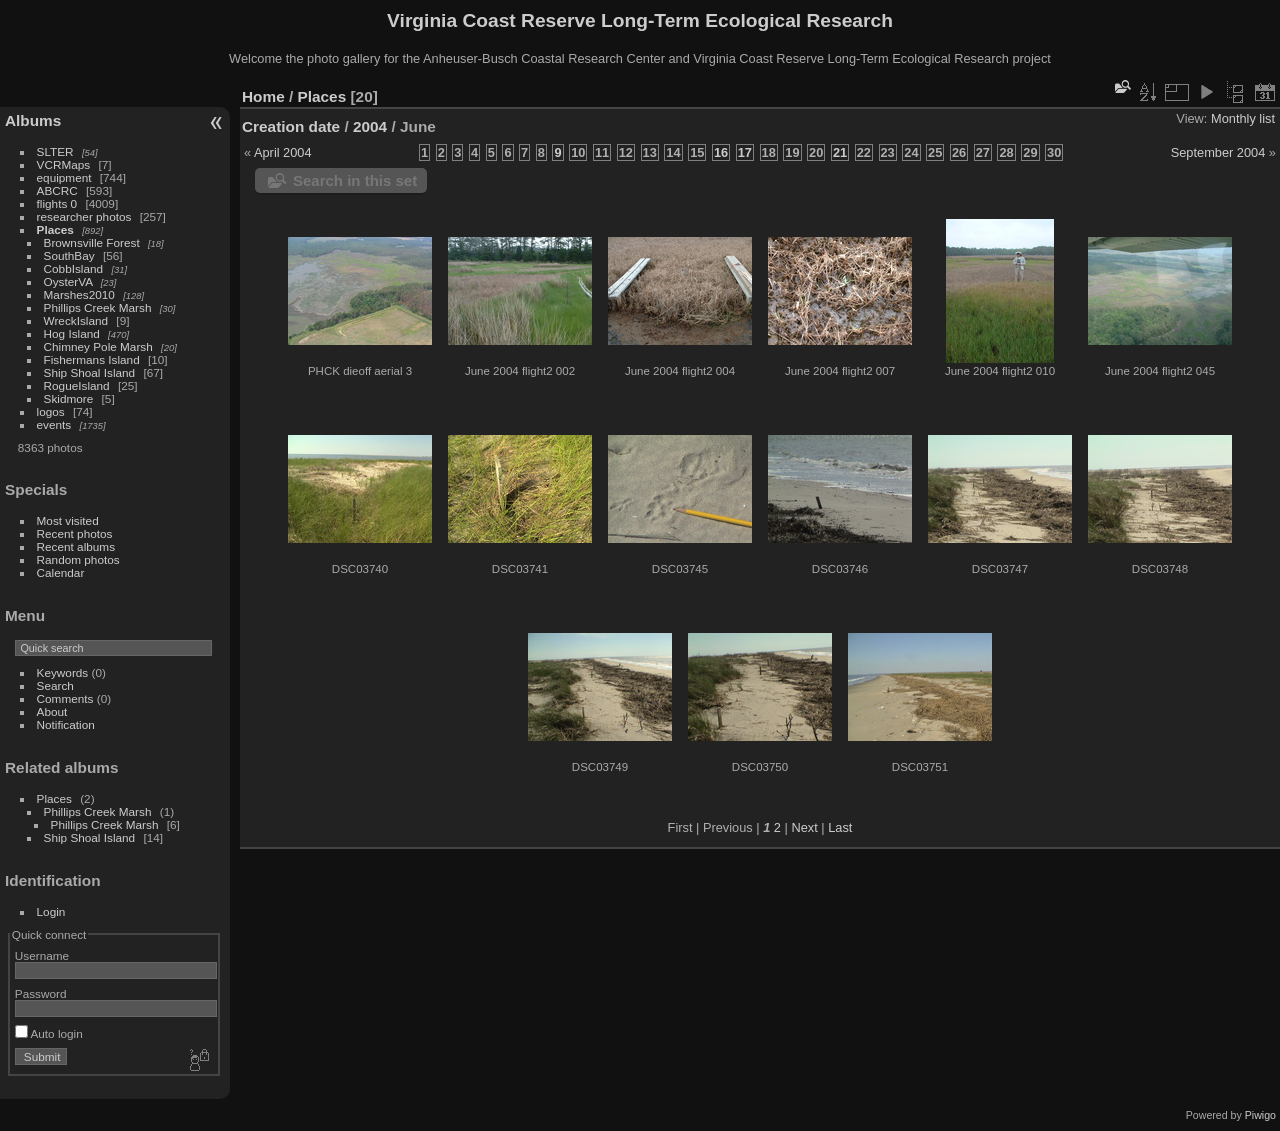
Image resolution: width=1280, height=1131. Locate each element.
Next (804, 827)
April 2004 (283, 152)
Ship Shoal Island (90, 372)
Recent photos (75, 533)
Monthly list (1243, 118)
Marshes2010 (79, 294)
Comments (65, 698)
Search (55, 685)
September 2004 (1218, 152)
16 (721, 152)
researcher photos (84, 216)
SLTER (55, 151)
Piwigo (1260, 1115)
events (54, 424)
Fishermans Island (92, 359)
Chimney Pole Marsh (98, 346)
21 (840, 152)
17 (745, 152)
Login (51, 911)
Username (42, 955)
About (52, 711)
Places (55, 229)
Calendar (61, 572)
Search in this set (355, 180)
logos (51, 411)
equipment (64, 177)
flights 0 (57, 203)
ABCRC (57, 190)
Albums (33, 120)
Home (263, 96)
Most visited (68, 520)
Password (41, 993)
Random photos (78, 559)
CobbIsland (74, 268)
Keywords (63, 672)
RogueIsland (77, 385)
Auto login (49, 1033)
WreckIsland (76, 320)
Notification (66, 724)
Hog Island (72, 333)
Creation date (291, 126)
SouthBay (69, 255)
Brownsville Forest (92, 242)
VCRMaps (64, 164)
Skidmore (69, 398)
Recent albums (76, 546)
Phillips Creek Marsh (98, 307)
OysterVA (68, 281)
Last (840, 827)
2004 (370, 126)
